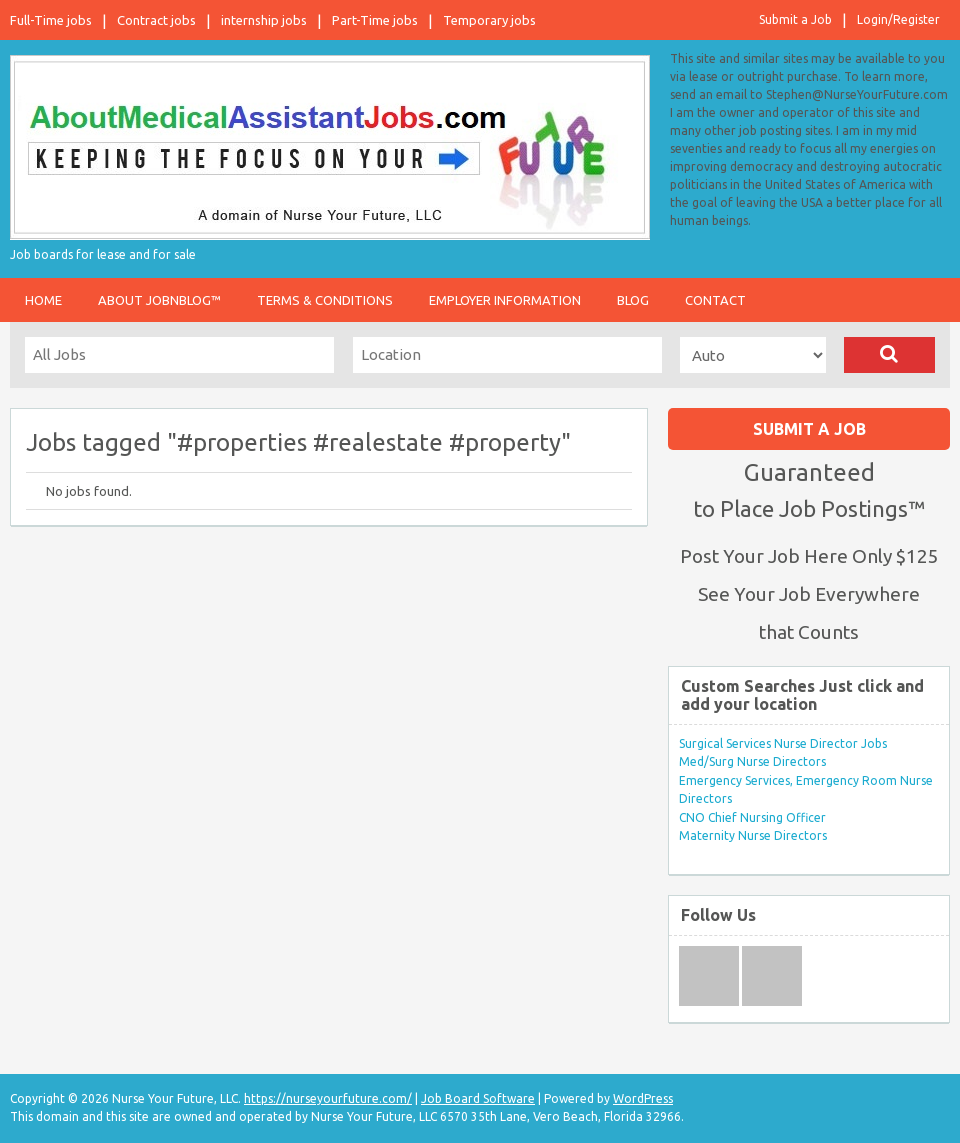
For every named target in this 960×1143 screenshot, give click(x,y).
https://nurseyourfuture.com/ (328, 1098)
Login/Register (898, 19)
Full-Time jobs (51, 20)
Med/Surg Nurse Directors (752, 761)
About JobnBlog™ (159, 300)
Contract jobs (156, 20)
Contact (715, 300)
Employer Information (505, 300)
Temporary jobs (489, 20)
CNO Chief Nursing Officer (752, 817)
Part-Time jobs (375, 20)
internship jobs (264, 20)
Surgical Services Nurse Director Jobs (783, 743)
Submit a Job (795, 19)
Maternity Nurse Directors (753, 835)
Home (43, 300)
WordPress (643, 1098)
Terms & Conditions (325, 300)
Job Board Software (478, 1098)
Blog (633, 300)
